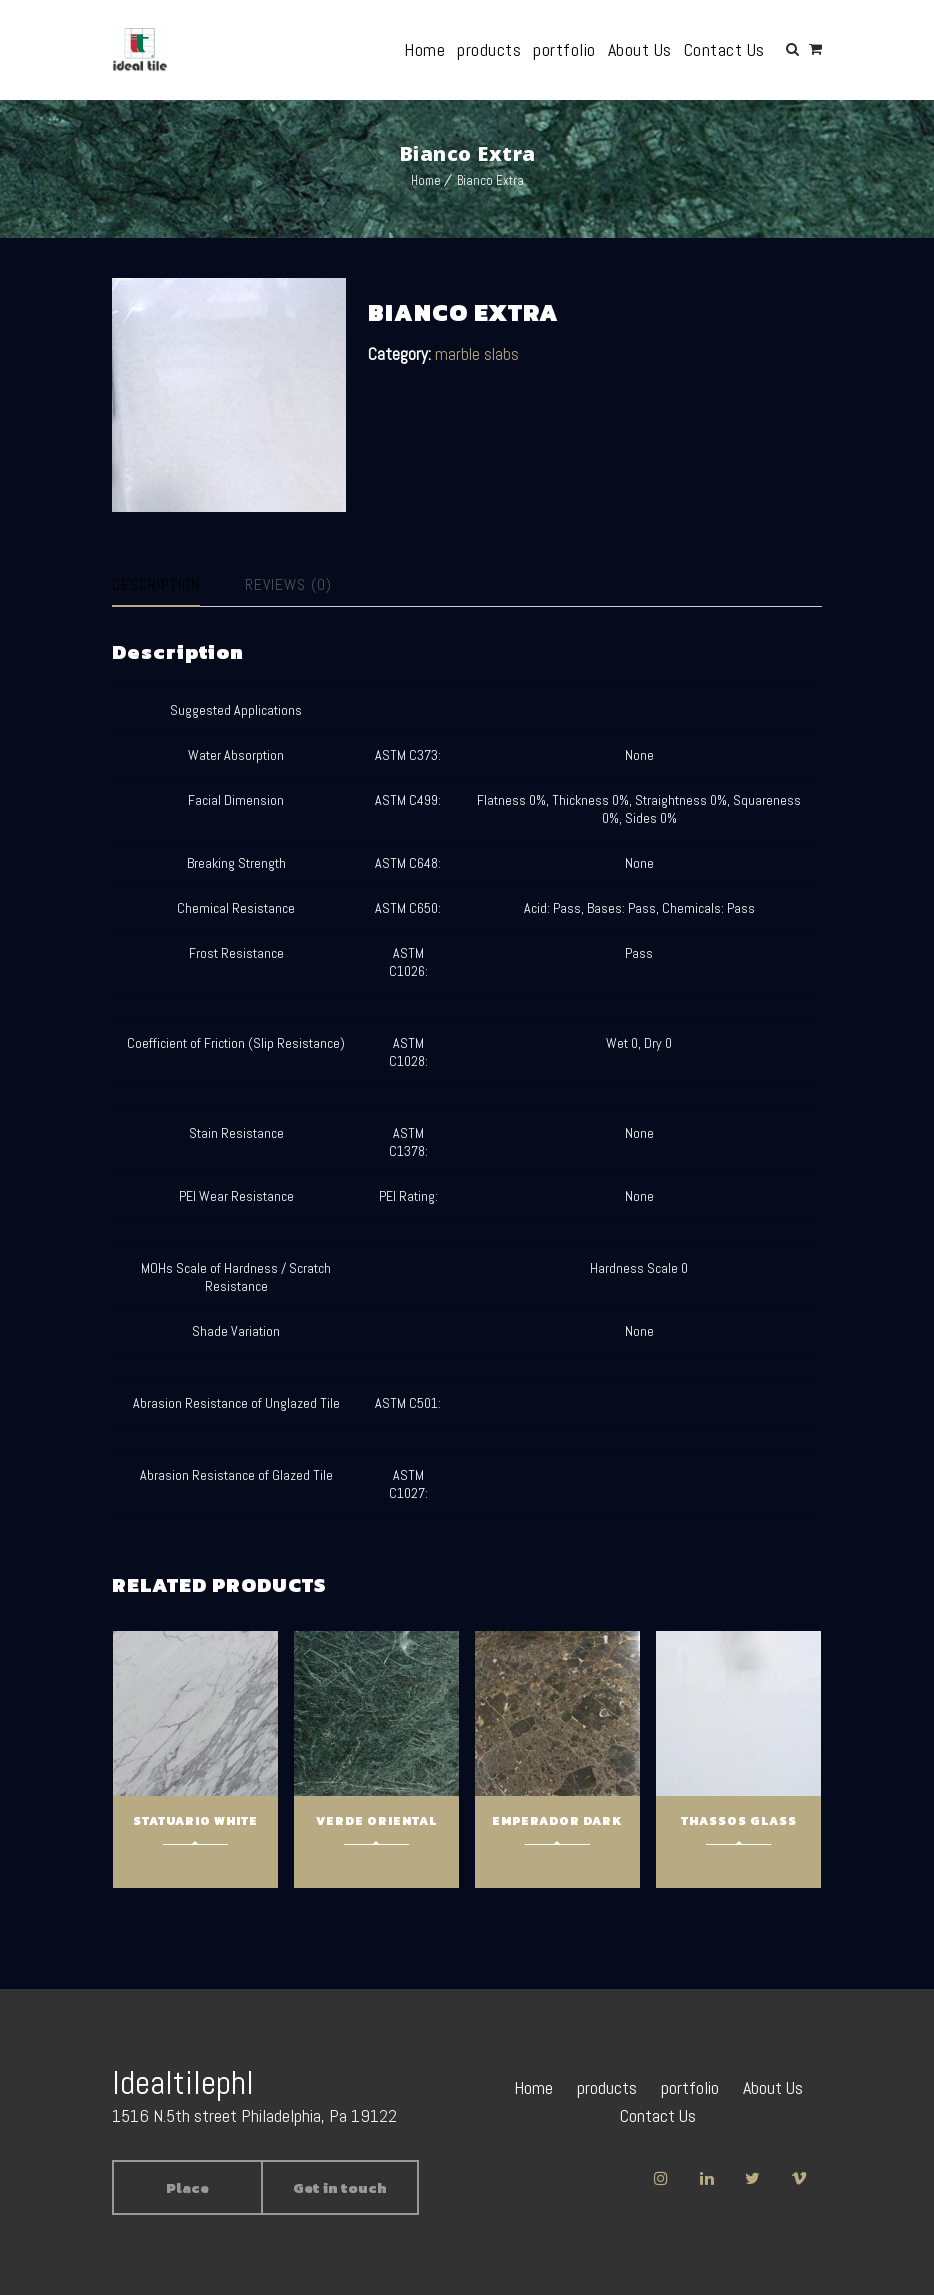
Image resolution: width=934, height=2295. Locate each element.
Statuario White (195, 1821)
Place (187, 2188)
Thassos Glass (739, 1821)
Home (425, 49)
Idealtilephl (183, 2082)
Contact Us (724, 49)
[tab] (173, 585)
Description (156, 584)
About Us (640, 49)
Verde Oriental (376, 1821)
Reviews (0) (288, 584)
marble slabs (477, 354)
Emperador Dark (557, 1821)
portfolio (565, 49)
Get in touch (340, 2188)
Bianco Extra (490, 180)
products (490, 49)
